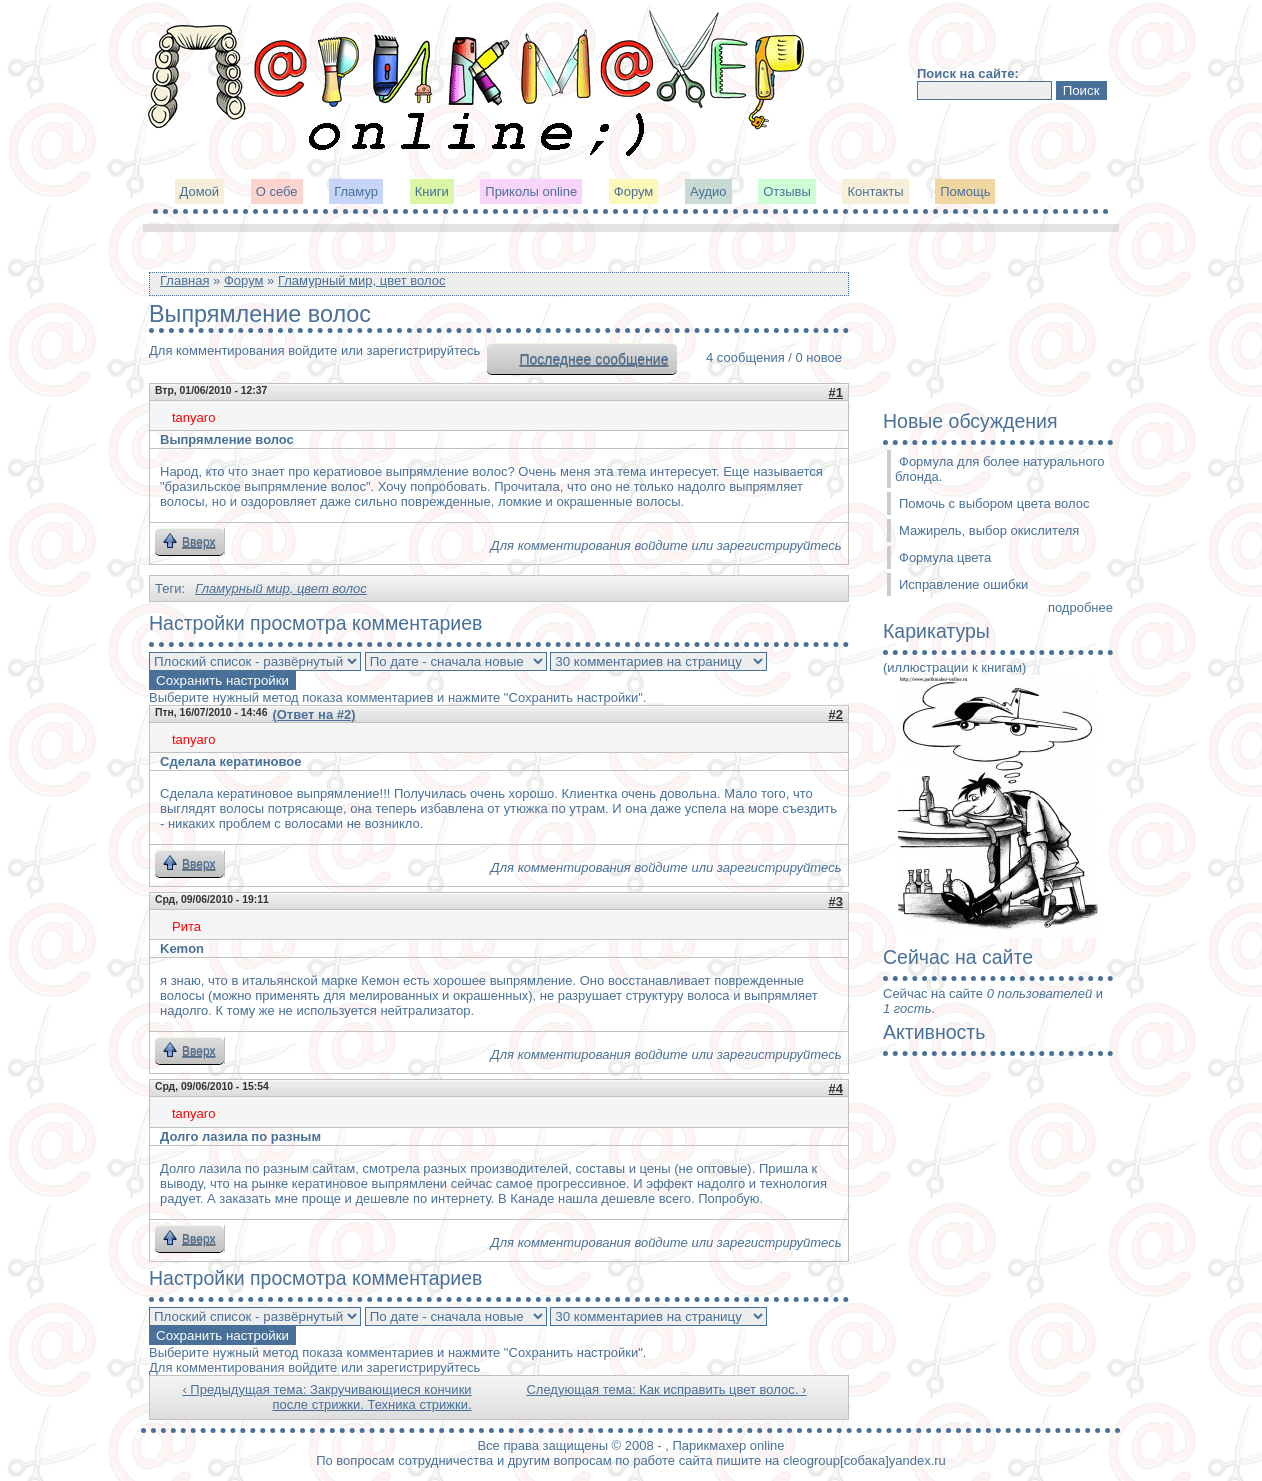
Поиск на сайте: (968, 73)
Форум (634, 191)
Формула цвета (945, 557)
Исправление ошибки (963, 584)
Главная (184, 280)
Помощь (965, 191)
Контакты (875, 191)
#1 (836, 392)
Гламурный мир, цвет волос (362, 280)
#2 (836, 714)
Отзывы (787, 191)
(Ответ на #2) (313, 714)
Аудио (708, 191)
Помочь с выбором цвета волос (994, 503)
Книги (432, 191)
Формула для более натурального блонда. (999, 469)
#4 (836, 1088)
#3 (836, 901)
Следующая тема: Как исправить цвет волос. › (666, 1389)
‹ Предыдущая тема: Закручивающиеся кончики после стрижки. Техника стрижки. (326, 1397)
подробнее (1080, 607)
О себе (277, 191)
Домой (200, 191)
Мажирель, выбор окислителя (989, 530)
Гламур (356, 191)
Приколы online (531, 191)
